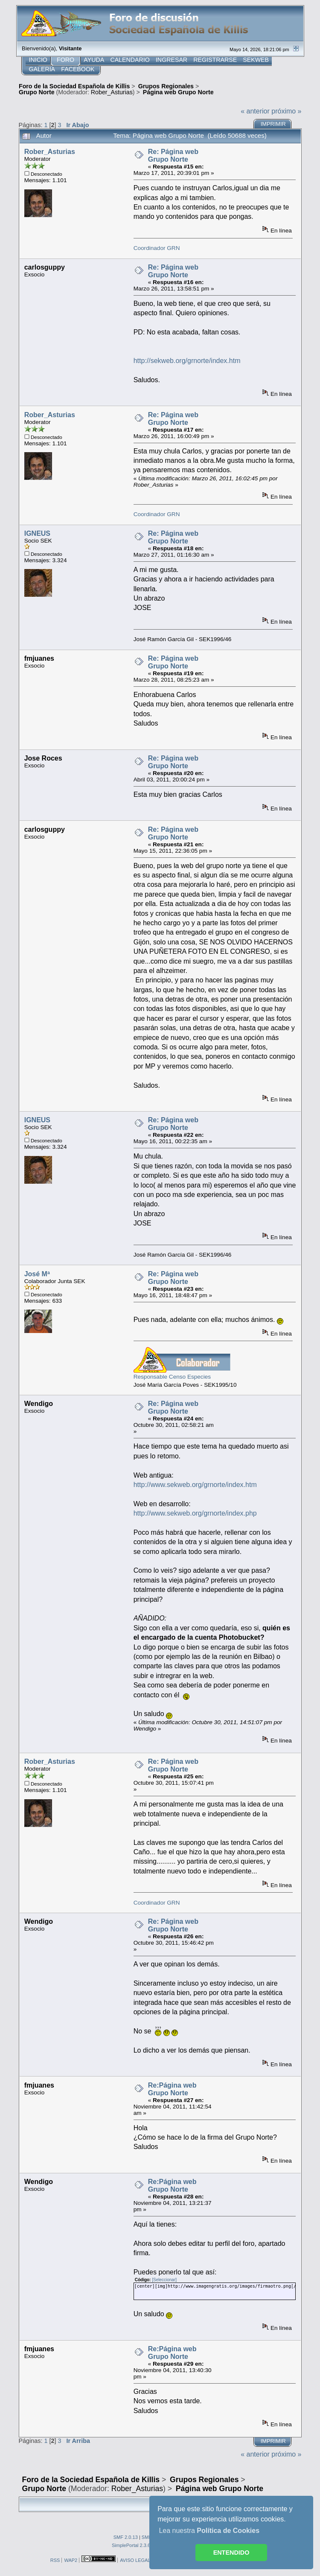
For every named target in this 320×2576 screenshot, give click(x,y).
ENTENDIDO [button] (231, 2552)
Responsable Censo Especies (172, 1377)
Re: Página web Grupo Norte (173, 155)
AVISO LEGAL (135, 2560)
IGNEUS (37, 533)
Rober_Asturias (112, 92)
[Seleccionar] (164, 2279)
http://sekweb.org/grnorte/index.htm (187, 360)
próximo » (286, 111)
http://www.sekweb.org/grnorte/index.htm (195, 1484)
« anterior (255, 111)
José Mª (37, 1274)
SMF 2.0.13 (125, 2537)
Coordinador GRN (157, 248)
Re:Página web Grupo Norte (172, 2089)
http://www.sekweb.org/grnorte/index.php (195, 1513)
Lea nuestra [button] (209, 2530)
